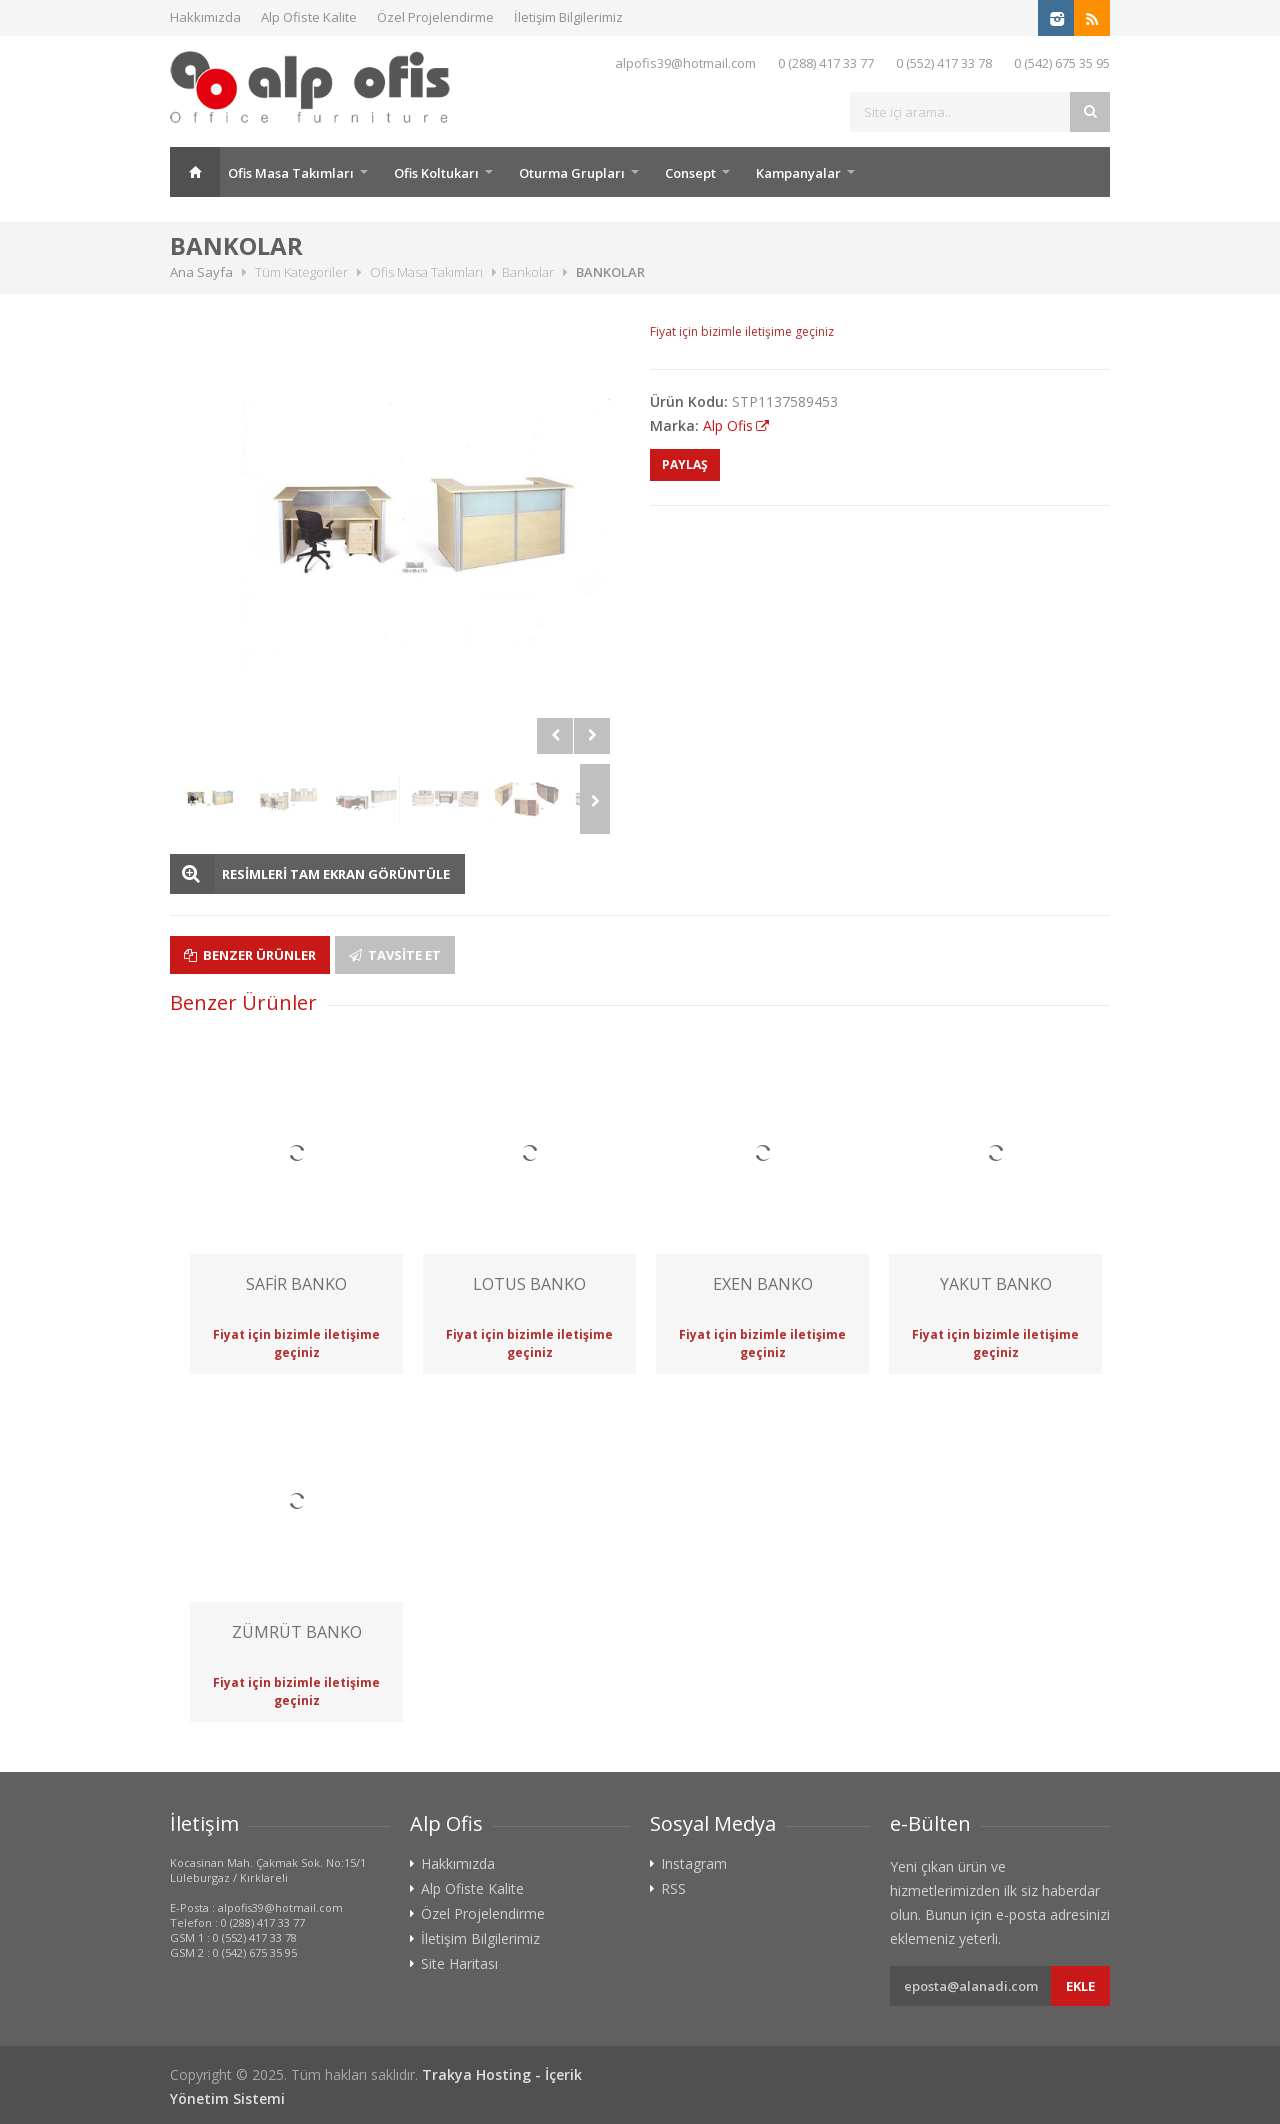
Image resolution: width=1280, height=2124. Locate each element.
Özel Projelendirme (435, 17)
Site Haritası (459, 1964)
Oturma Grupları (572, 173)
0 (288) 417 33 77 (826, 63)
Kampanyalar (798, 173)
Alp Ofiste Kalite (309, 17)
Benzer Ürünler (250, 955)
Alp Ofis (728, 425)
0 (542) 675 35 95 (1062, 63)
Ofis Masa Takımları (291, 173)
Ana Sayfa (195, 172)
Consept (690, 173)
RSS (673, 1889)
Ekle (1080, 1986)
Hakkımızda (205, 17)
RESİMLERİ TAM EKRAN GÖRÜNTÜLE (336, 874)
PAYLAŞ (685, 464)
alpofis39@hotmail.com (685, 63)
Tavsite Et (395, 955)
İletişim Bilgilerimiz (568, 17)
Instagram (694, 1864)
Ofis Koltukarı (436, 173)
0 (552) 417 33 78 (944, 63)
